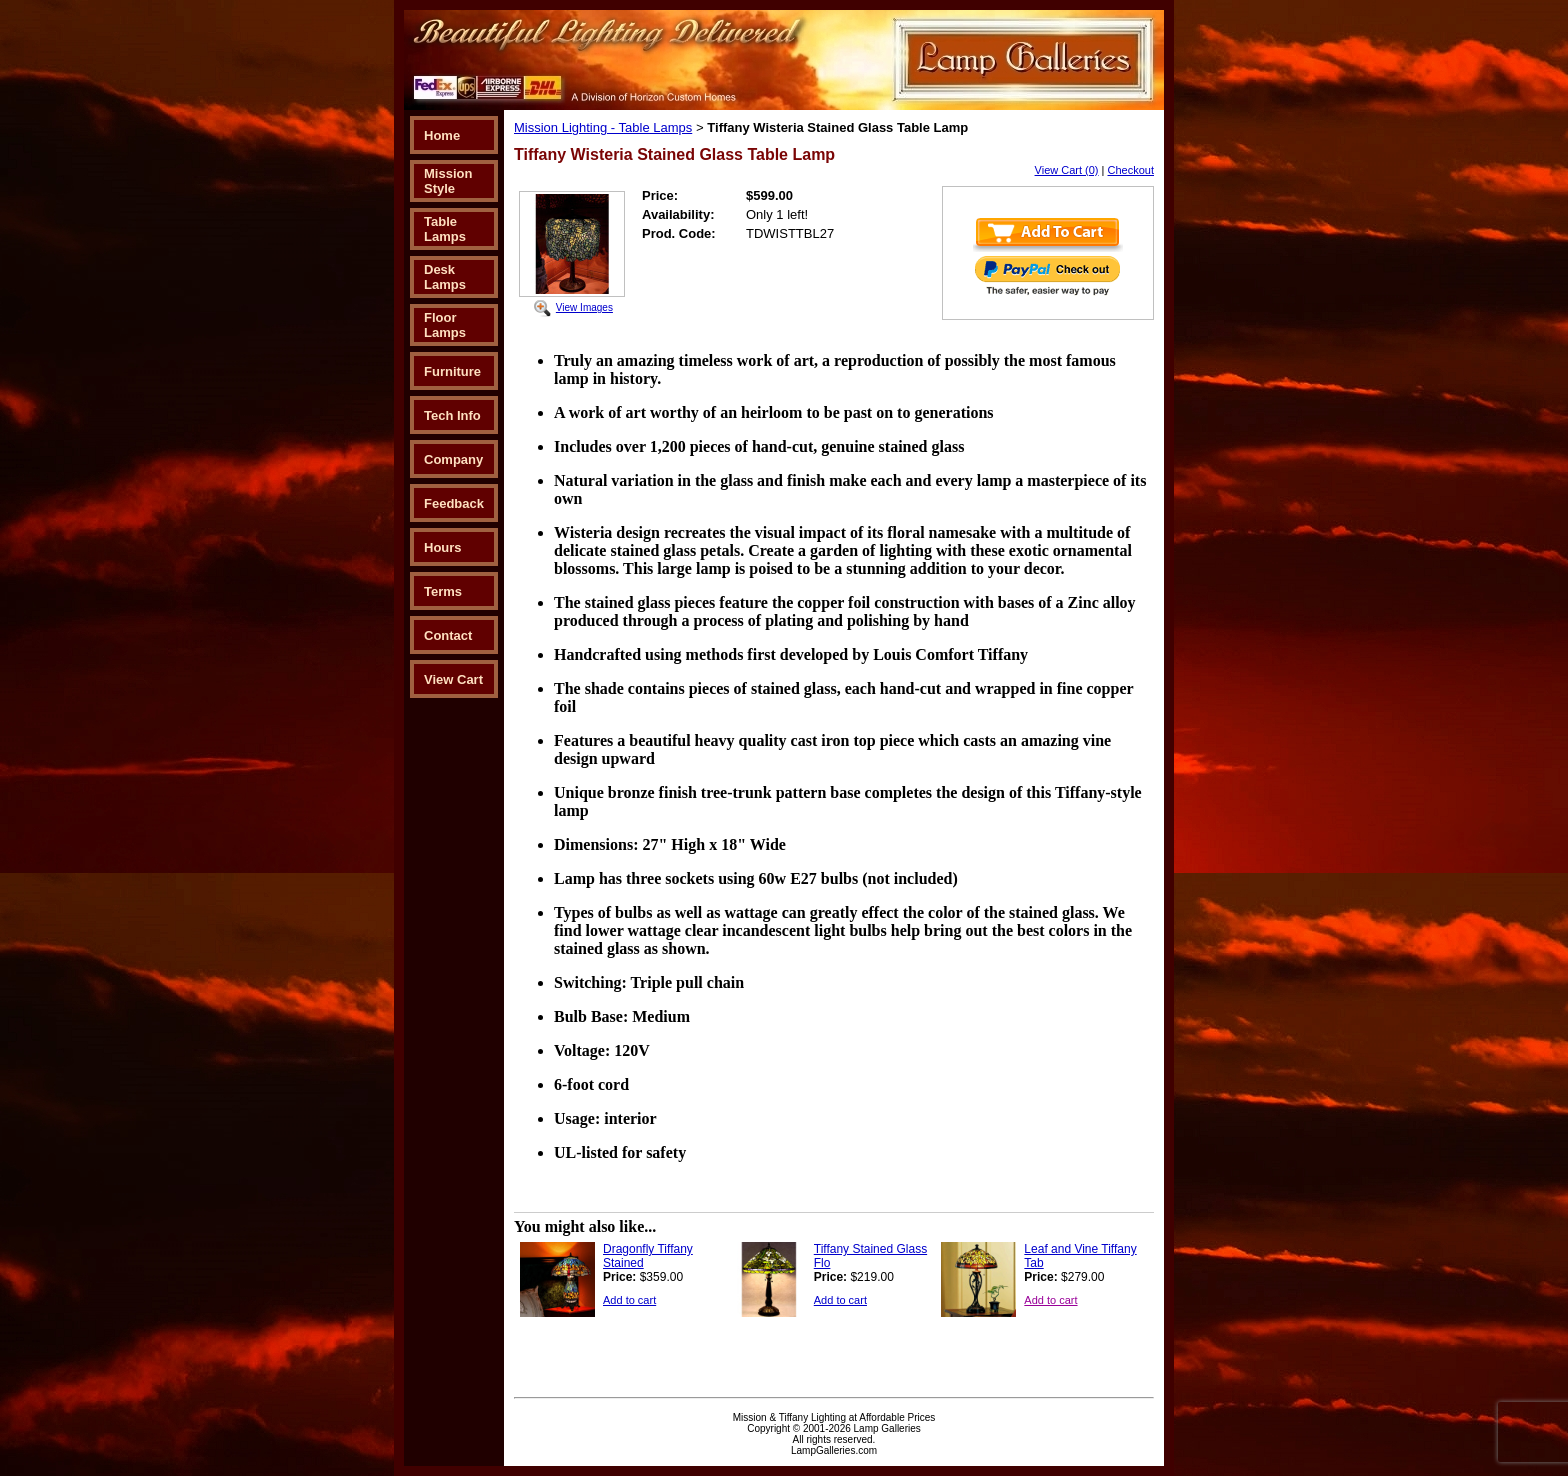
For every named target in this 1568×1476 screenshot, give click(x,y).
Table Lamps (445, 229)
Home (442, 135)
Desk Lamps (445, 277)
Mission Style (448, 181)
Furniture (452, 371)
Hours (443, 547)
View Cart (453, 679)
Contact (448, 635)
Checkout (1131, 170)
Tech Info (452, 415)
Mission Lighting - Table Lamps (603, 127)
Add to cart (629, 1300)
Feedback (454, 503)
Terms (443, 591)
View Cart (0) (1067, 170)
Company (453, 459)
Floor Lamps (445, 325)
